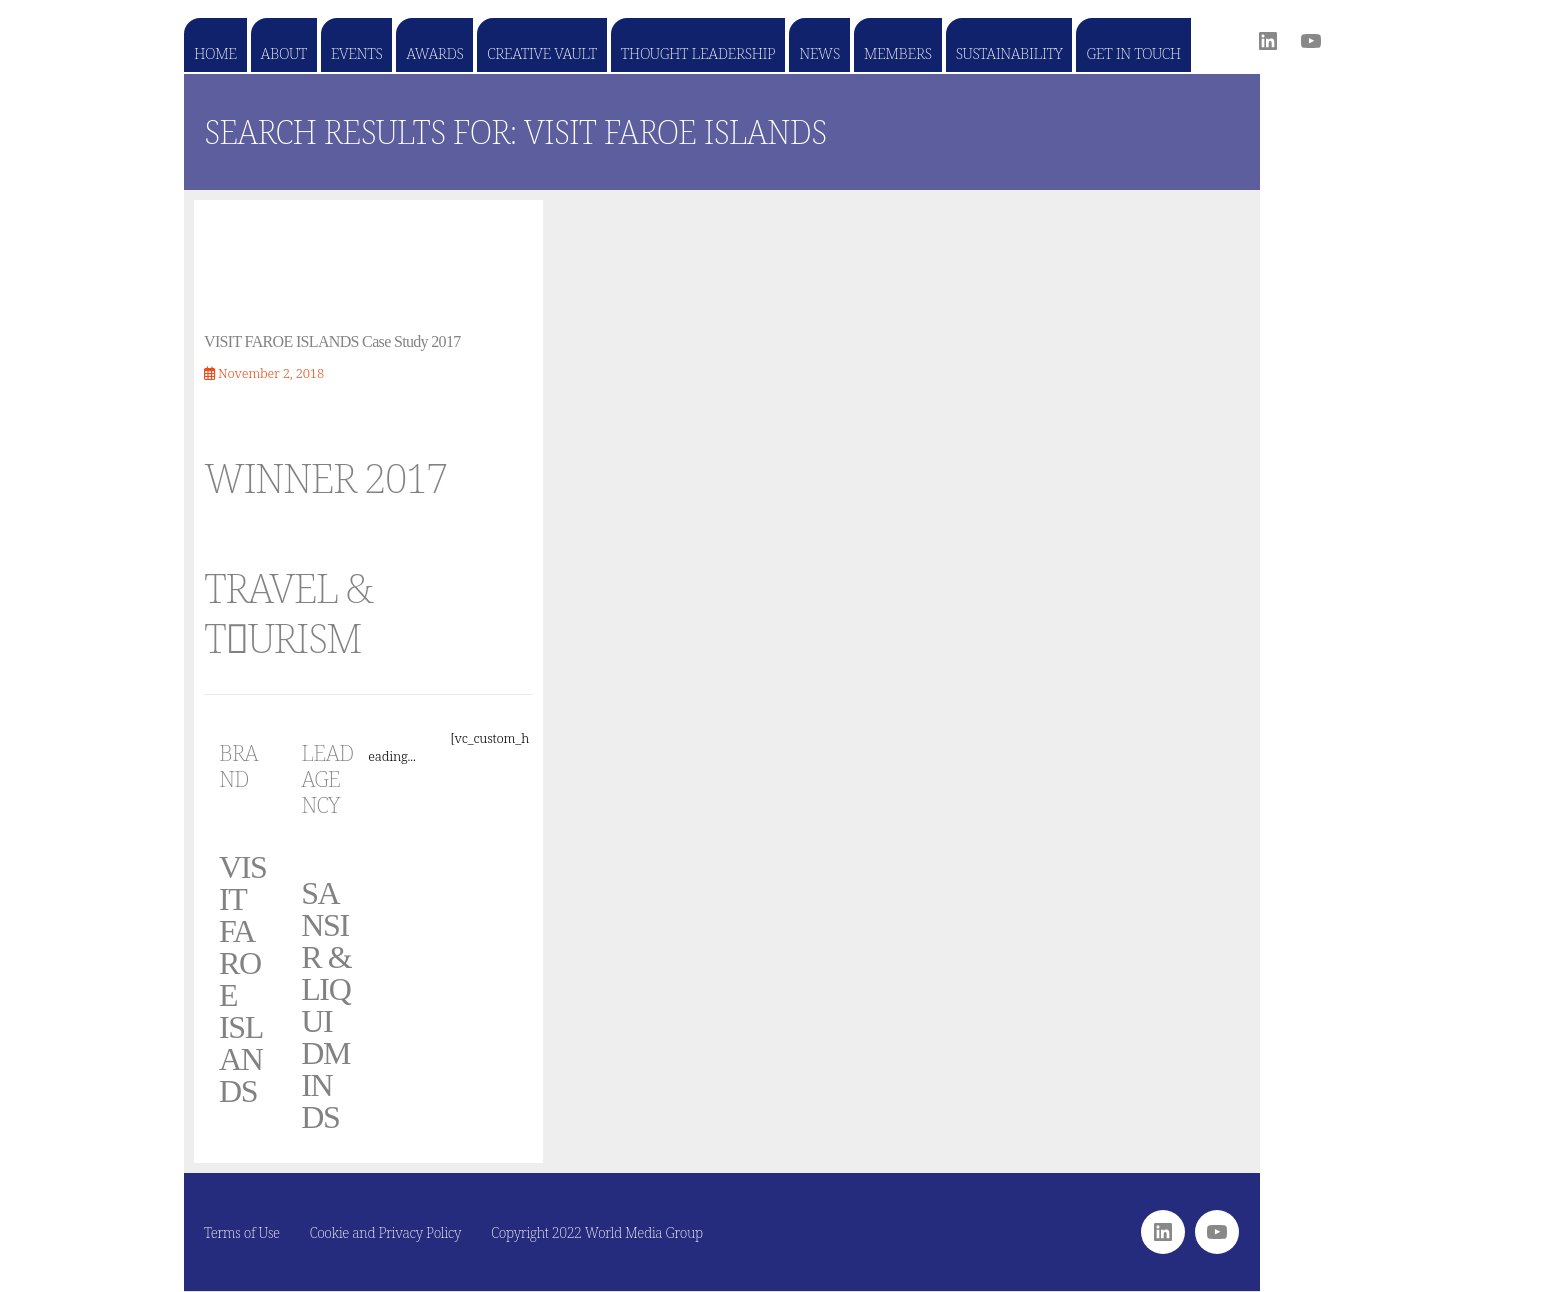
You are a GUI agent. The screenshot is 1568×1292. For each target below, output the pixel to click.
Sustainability (1009, 53)
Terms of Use (242, 1232)
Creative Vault (541, 53)
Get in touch (1133, 53)
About (284, 53)
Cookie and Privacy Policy (386, 1232)
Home (215, 53)
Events (356, 53)
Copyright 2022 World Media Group (597, 1232)
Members (898, 53)
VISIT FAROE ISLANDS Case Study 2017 (332, 341)
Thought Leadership (698, 53)
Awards (434, 53)
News (819, 53)
